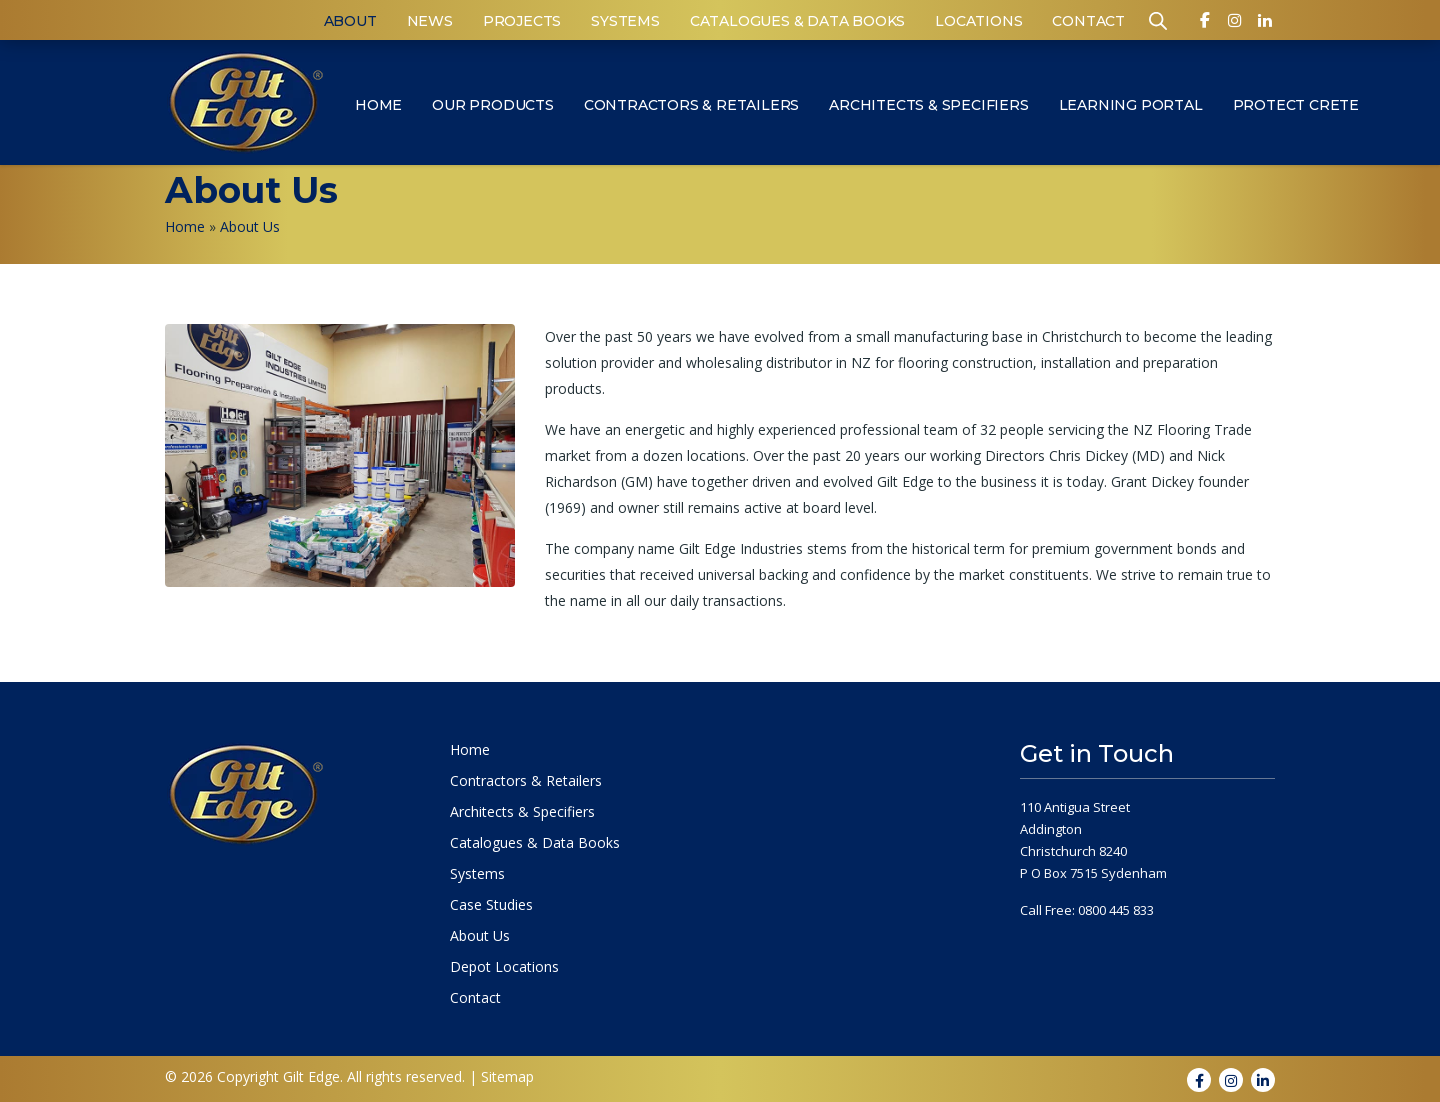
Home (378, 105)
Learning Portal (1131, 105)
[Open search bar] (1158, 19)
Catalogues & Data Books (797, 21)
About (350, 21)
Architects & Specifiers (928, 105)
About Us (480, 936)
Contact (1088, 21)
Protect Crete (1296, 105)
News (430, 21)
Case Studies (491, 905)
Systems (625, 21)
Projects (522, 21)
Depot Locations (504, 967)
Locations (978, 21)
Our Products (493, 105)
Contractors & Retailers (691, 105)
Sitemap (507, 1076)
